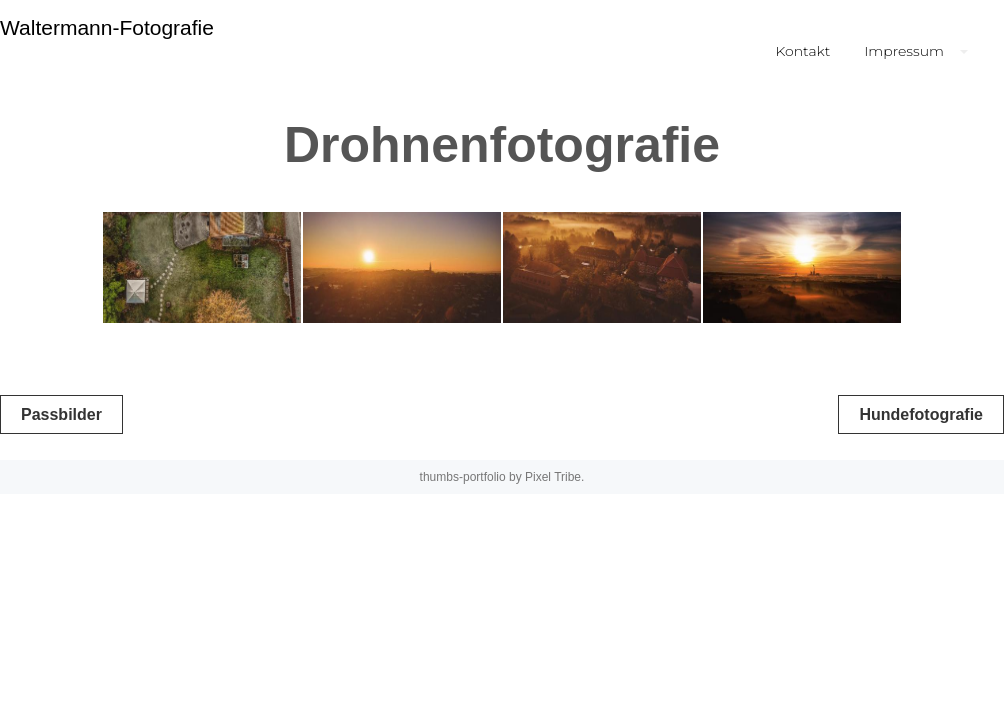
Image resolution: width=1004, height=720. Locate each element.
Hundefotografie (921, 414)
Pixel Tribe (553, 477)
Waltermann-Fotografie (107, 27)
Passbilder (61, 414)
